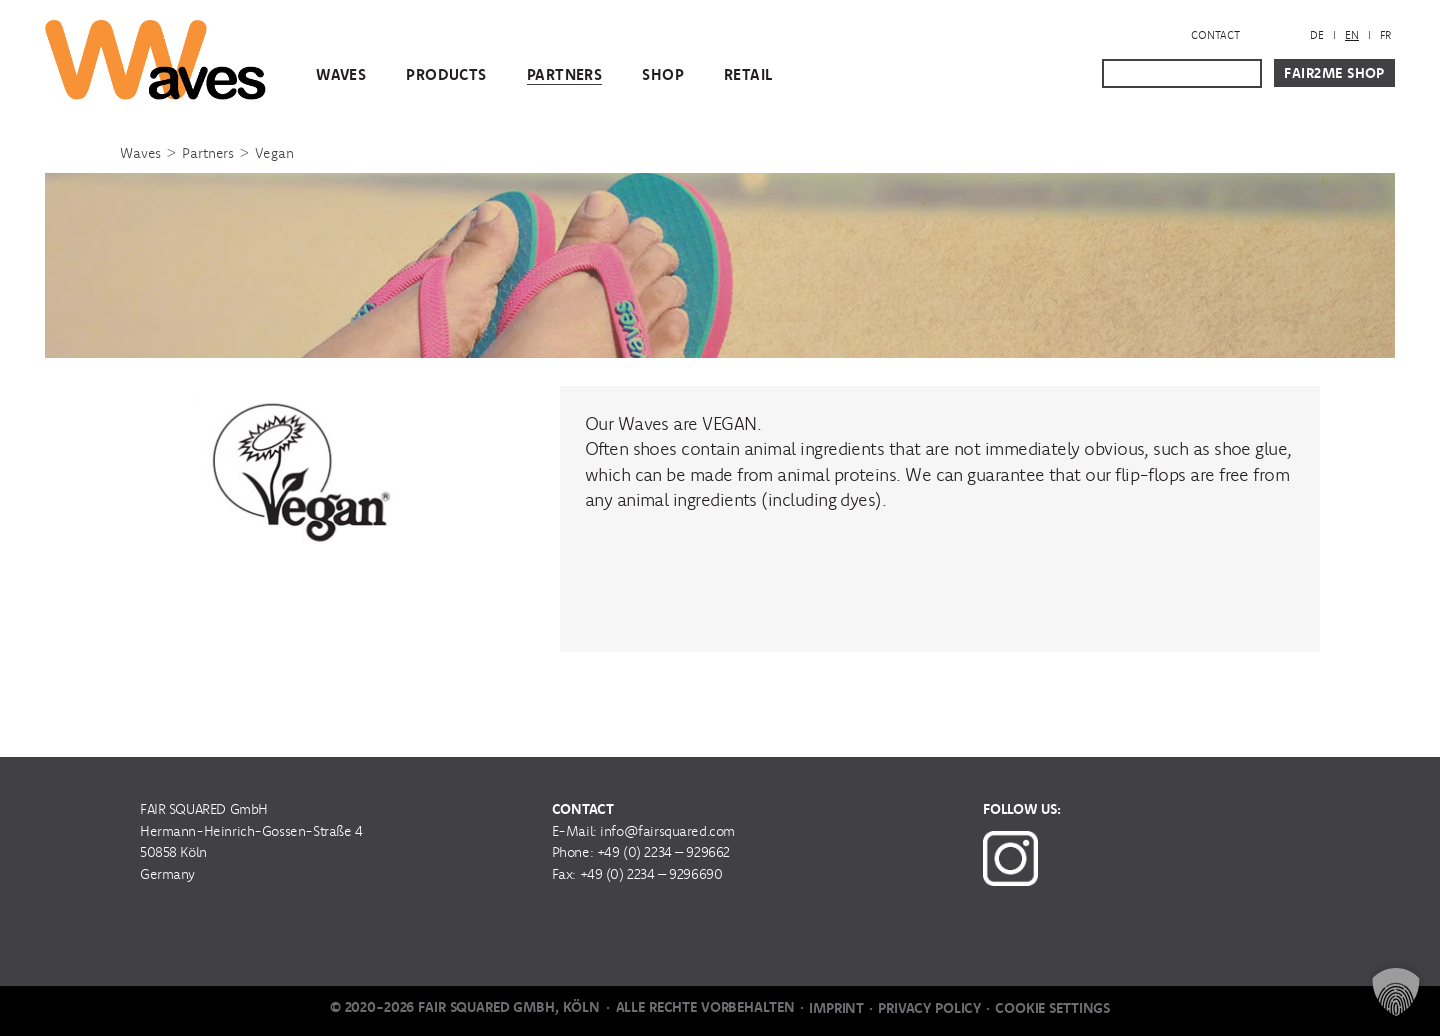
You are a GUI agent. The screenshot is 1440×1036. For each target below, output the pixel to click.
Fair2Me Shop (1334, 73)
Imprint (836, 1008)
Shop (663, 74)
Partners (564, 74)
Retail (748, 74)
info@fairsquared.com (667, 831)
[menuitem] (1317, 35)
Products (446, 74)
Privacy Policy (929, 1008)
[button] (1396, 992)
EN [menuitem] (1352, 35)
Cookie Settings (1052, 1008)
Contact (1215, 35)
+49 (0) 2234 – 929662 (663, 852)
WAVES (341, 74)
